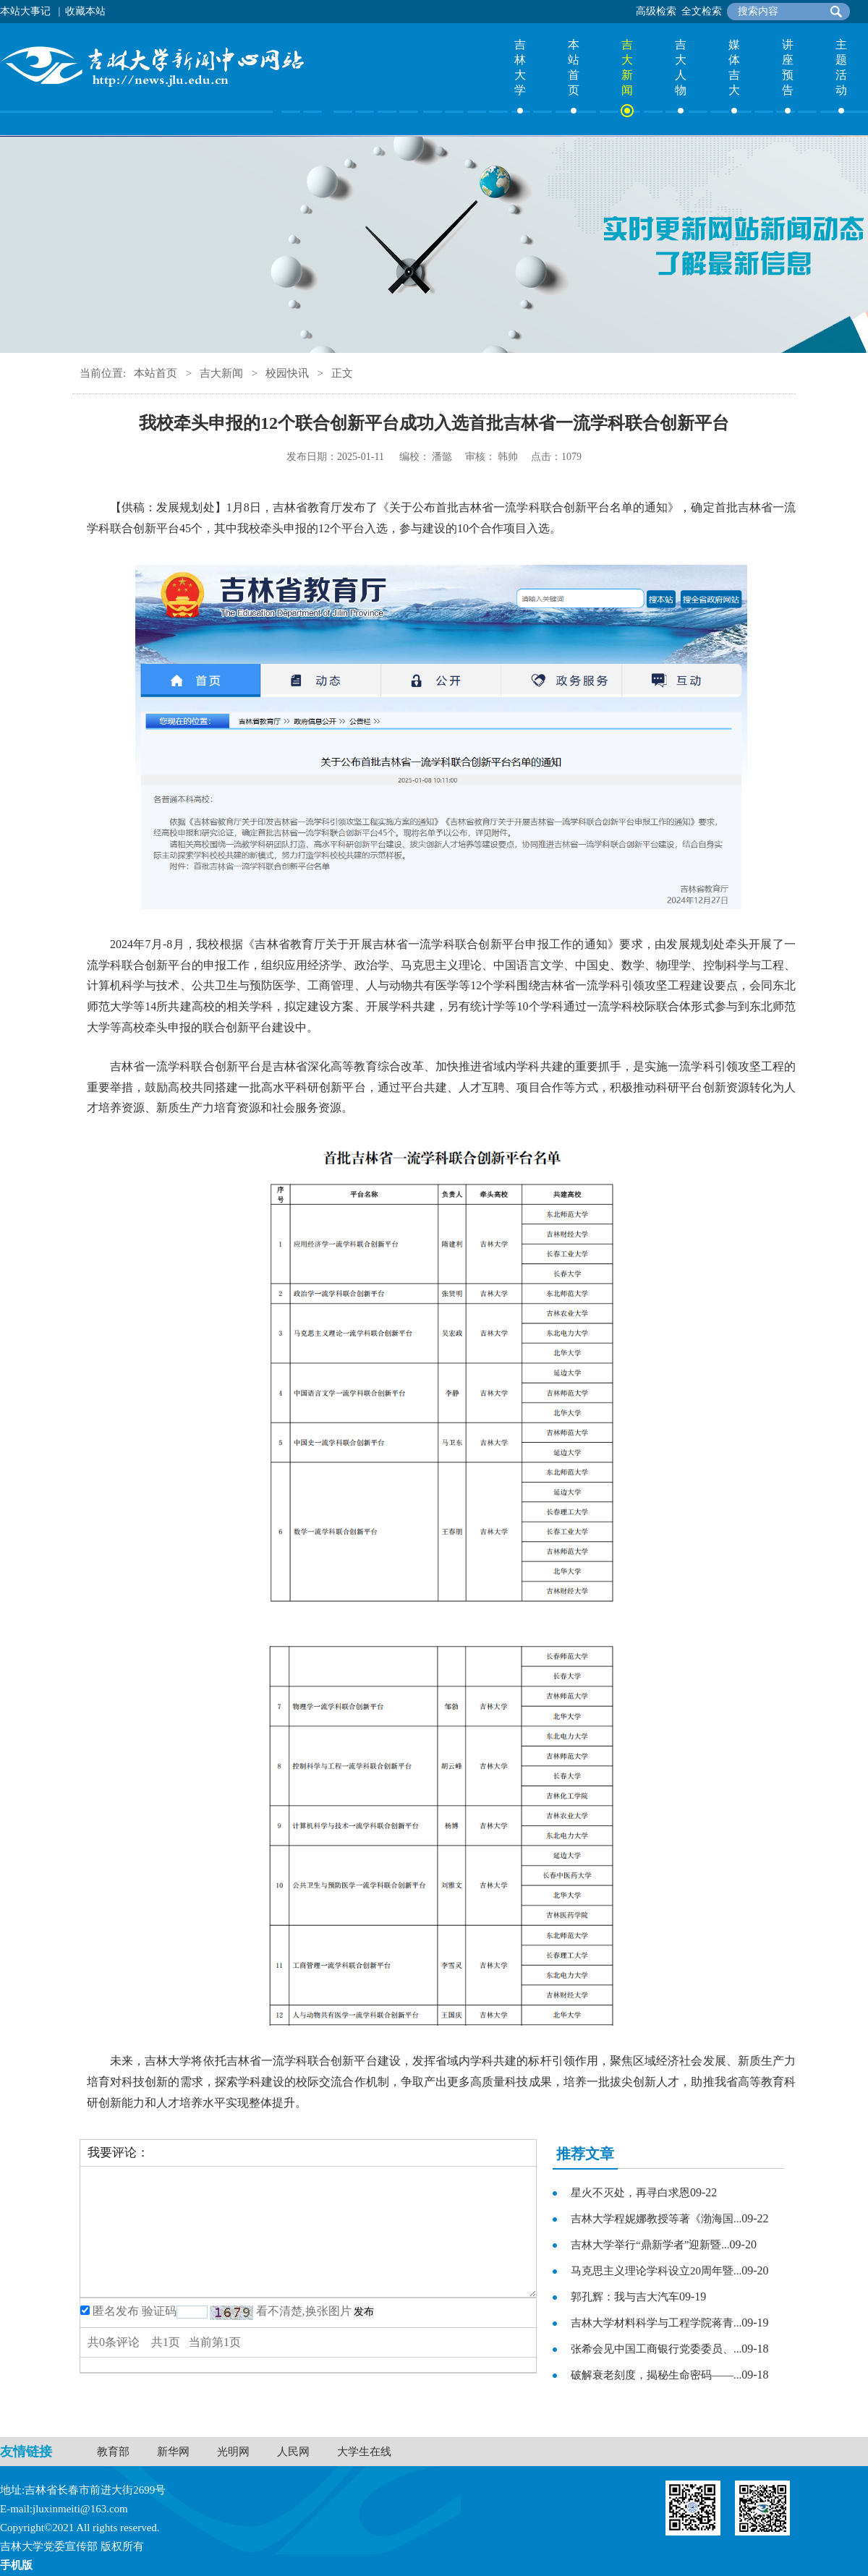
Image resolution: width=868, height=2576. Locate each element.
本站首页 (573, 67)
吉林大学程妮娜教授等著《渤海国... (656, 2219)
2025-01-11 (360, 456)
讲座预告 (787, 67)
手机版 (16, 2565)
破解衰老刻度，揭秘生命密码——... (656, 2375)
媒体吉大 (734, 67)
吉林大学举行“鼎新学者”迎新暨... (650, 2245)
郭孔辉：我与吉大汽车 (625, 2297)
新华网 (173, 2451)
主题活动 (841, 67)
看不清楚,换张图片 (304, 2311)
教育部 (113, 2451)
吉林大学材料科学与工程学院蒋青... (656, 2323)
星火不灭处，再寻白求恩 (630, 2192)
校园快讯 (287, 373)
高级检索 (656, 11)
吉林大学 (520, 67)
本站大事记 (25, 11)
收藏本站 (85, 11)
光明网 (233, 2451)
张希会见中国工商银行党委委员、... (656, 2349)
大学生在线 (364, 2451)
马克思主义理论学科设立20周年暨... (656, 2271)
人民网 (293, 2451)
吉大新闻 (627, 67)
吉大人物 (680, 67)
